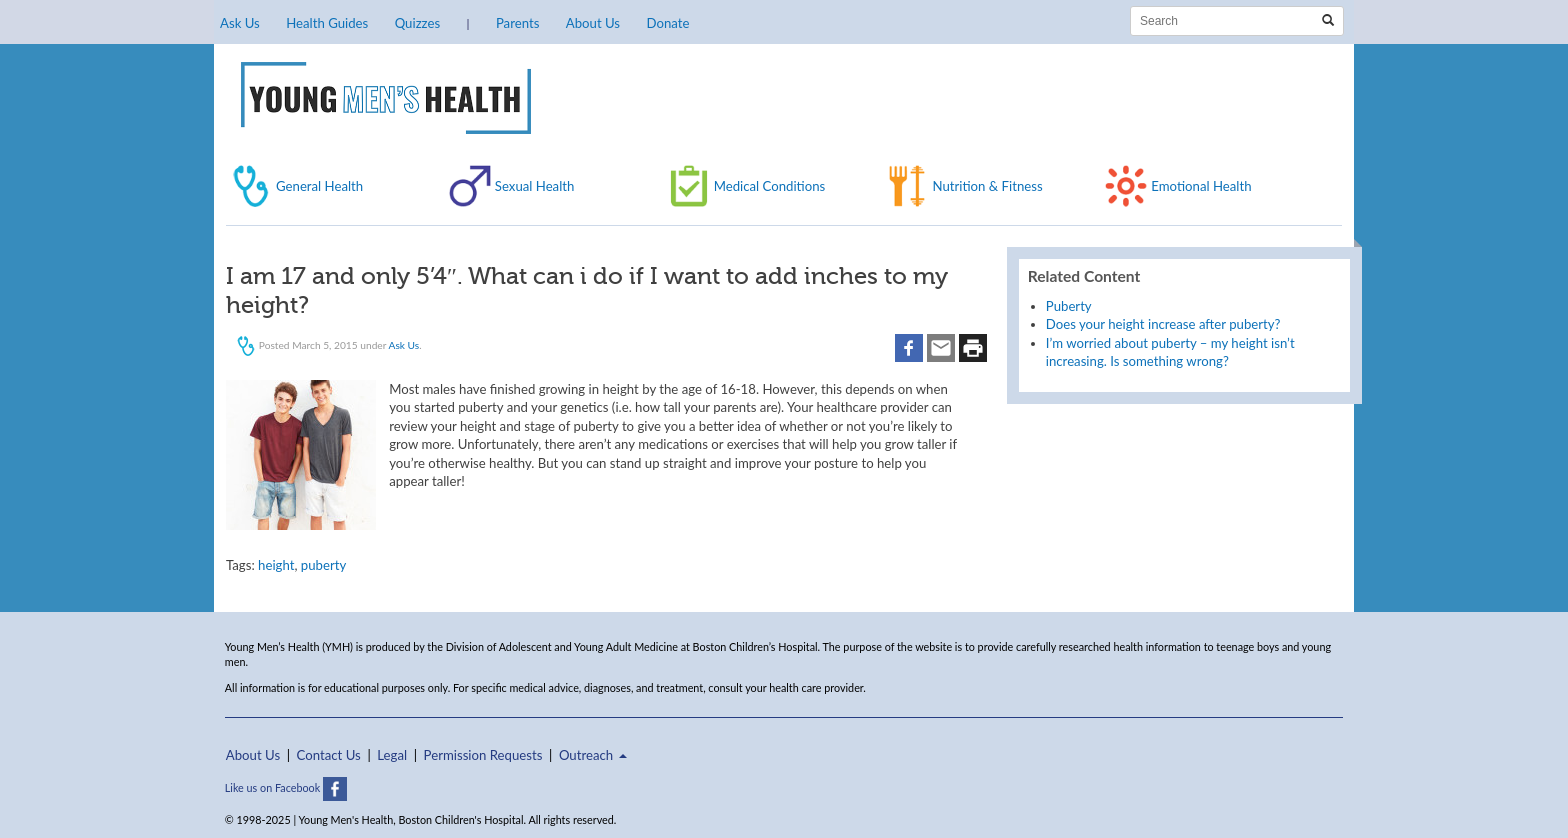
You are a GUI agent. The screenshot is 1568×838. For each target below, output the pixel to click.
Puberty (1069, 306)
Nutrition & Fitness (987, 186)
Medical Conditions (770, 186)
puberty (323, 565)
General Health (319, 186)
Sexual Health (535, 186)
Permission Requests (483, 755)
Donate (667, 23)
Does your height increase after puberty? (1163, 324)
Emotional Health (1201, 186)
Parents (517, 23)
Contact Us (329, 755)
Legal (392, 755)
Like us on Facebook (286, 787)
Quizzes (417, 23)
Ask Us (240, 23)
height (276, 565)
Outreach (593, 755)
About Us (593, 23)
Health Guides (327, 23)
